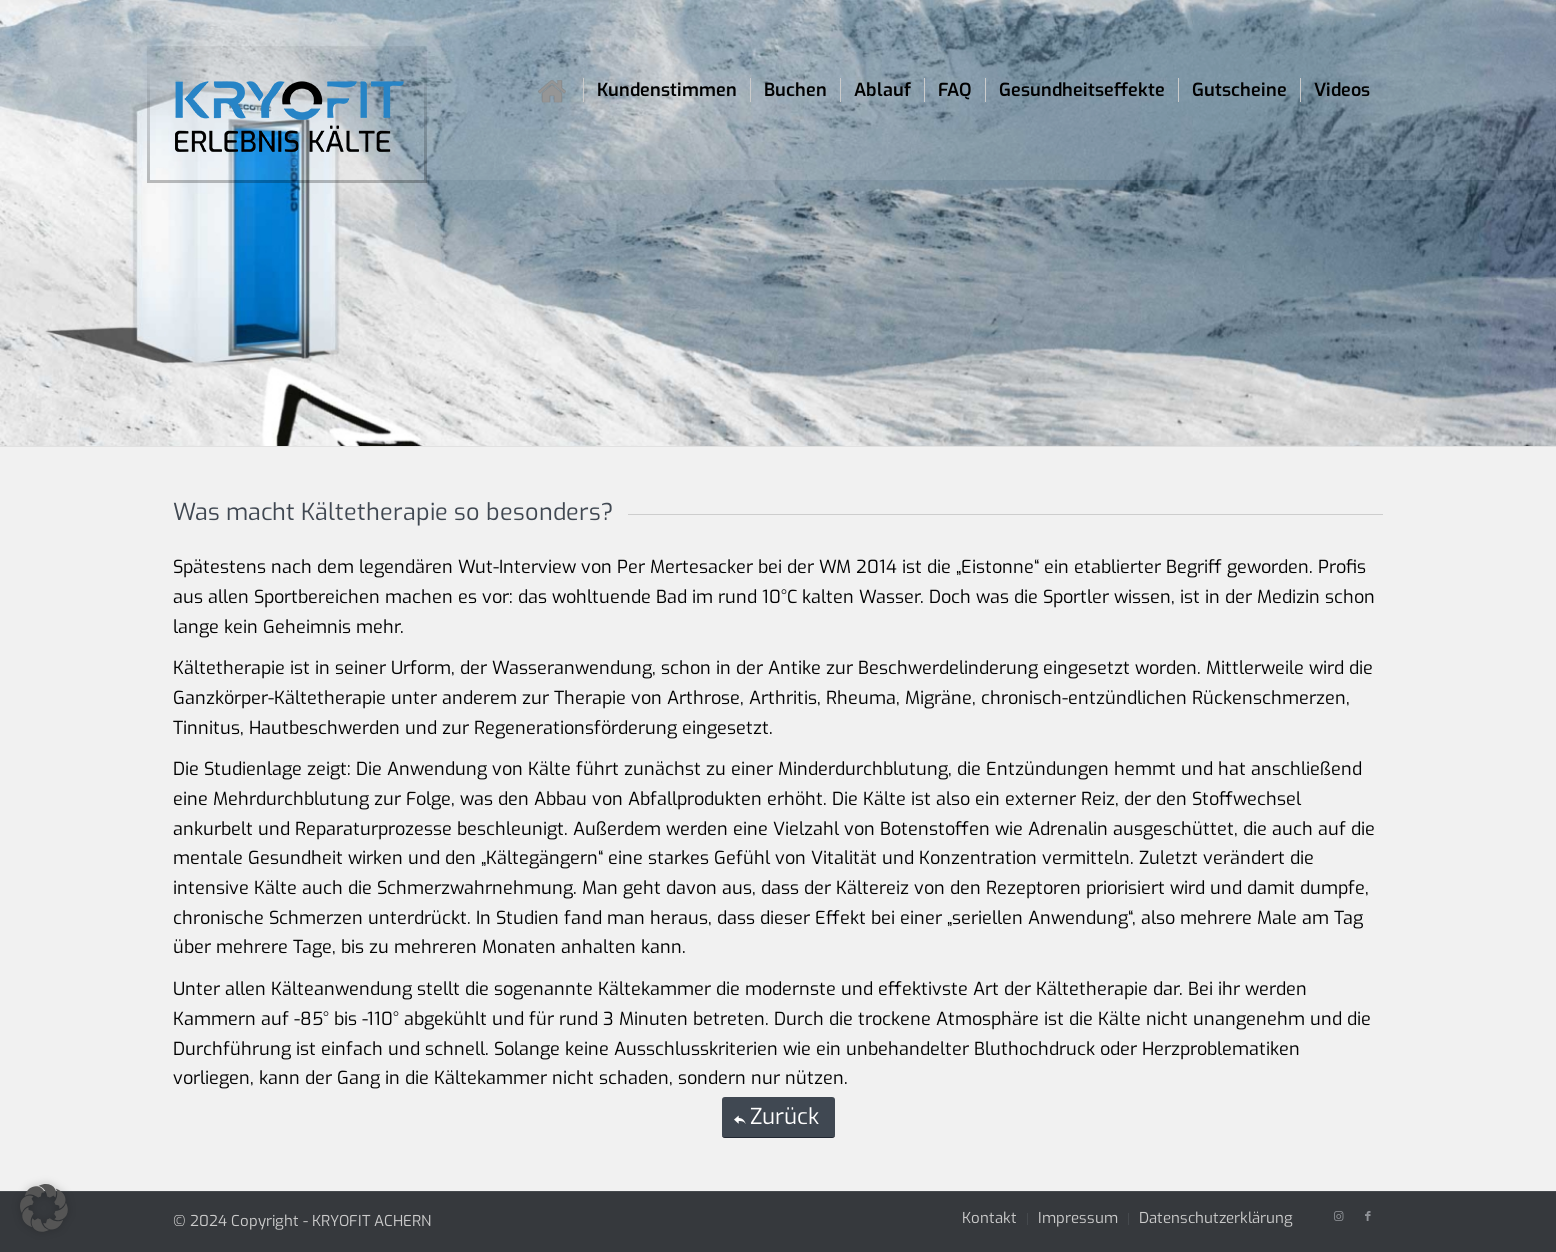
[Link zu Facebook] (1368, 1217)
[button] (44, 1208)
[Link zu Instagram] (1338, 1217)
